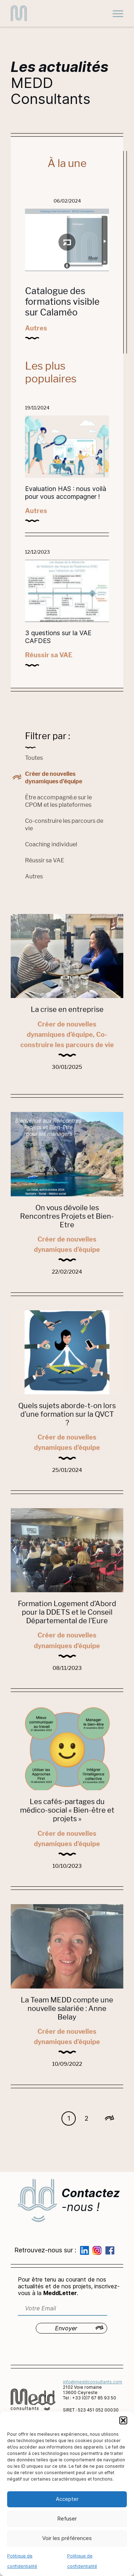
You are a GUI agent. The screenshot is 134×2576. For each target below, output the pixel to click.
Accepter (67, 2499)
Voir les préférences (67, 2538)
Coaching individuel (51, 844)
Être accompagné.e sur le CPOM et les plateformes (58, 801)
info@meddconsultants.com (92, 2381)
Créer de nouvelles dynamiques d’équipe (53, 777)
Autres (34, 876)
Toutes (34, 757)
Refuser (67, 2518)
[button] (123, 2420)
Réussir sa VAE (44, 860)
